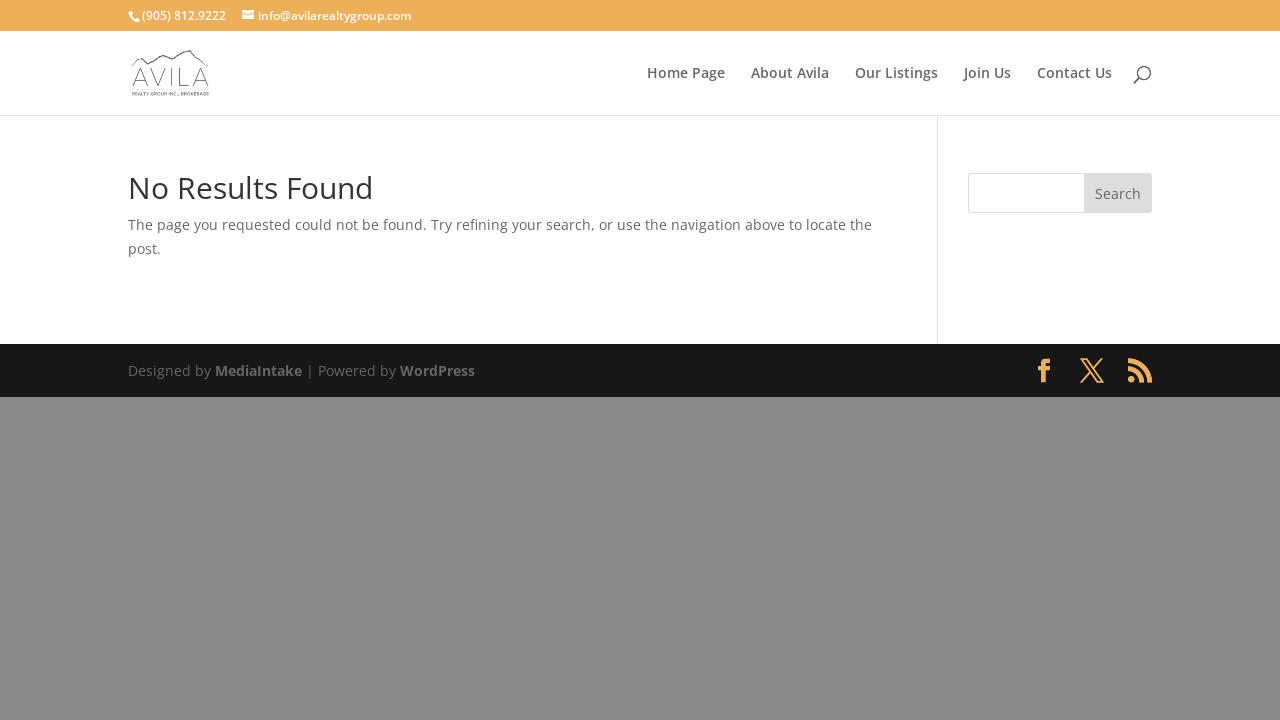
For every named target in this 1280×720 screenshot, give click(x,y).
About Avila (790, 74)
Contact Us (1074, 74)
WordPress (437, 370)
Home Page (686, 74)
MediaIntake (258, 370)
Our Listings (896, 74)
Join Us (987, 74)
